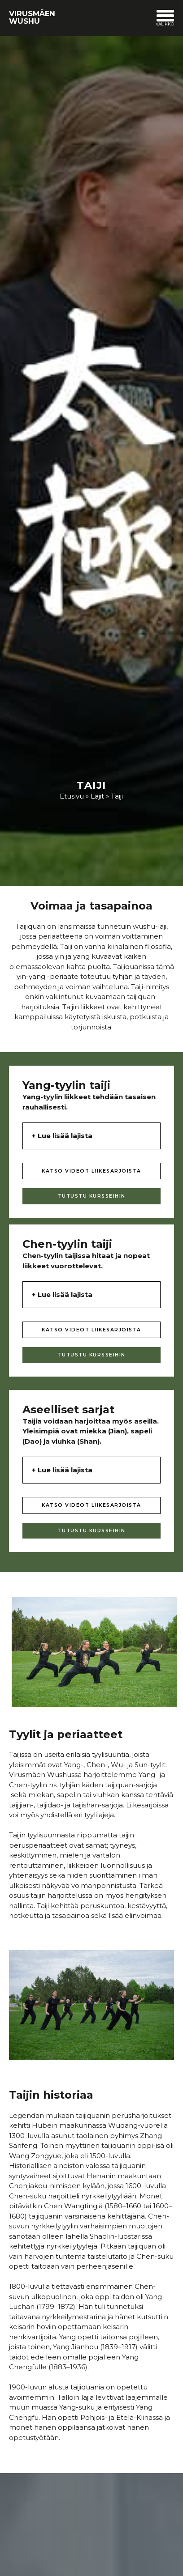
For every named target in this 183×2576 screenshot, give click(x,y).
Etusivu (72, 796)
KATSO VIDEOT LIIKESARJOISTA (91, 1171)
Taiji (117, 796)
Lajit (97, 796)
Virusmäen (32, 17)
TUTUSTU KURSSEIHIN (92, 1196)
